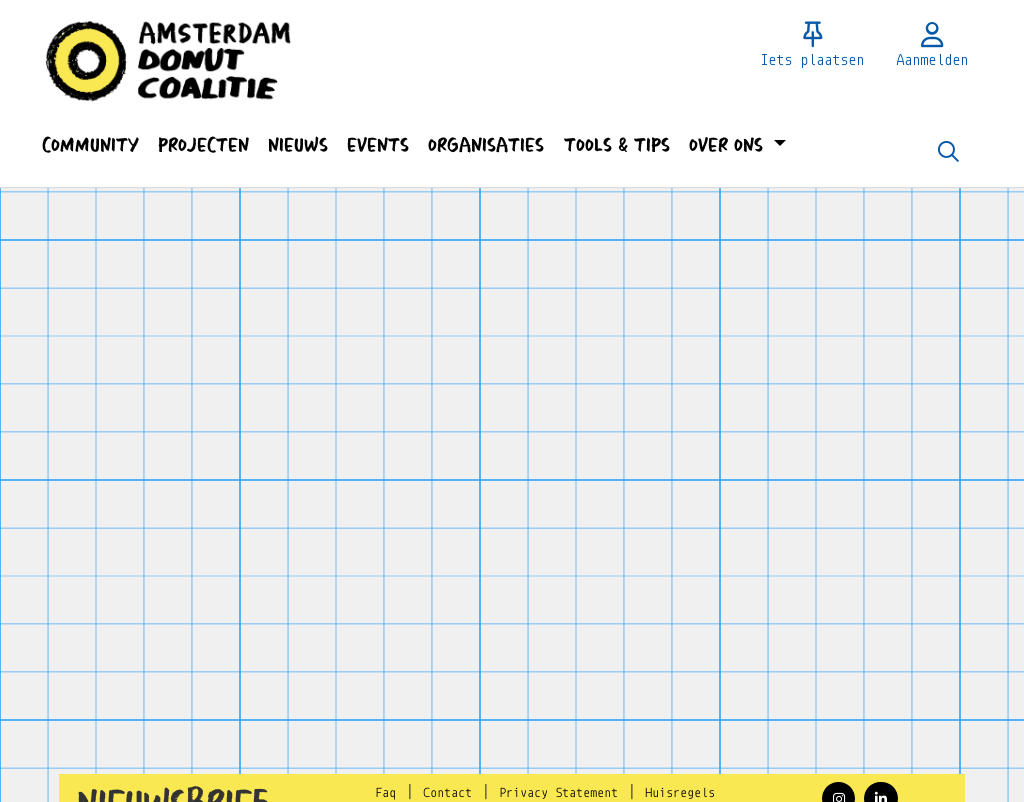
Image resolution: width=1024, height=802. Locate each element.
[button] (90, 145)
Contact (447, 793)
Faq (385, 793)
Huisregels (680, 793)
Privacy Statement (558, 793)
